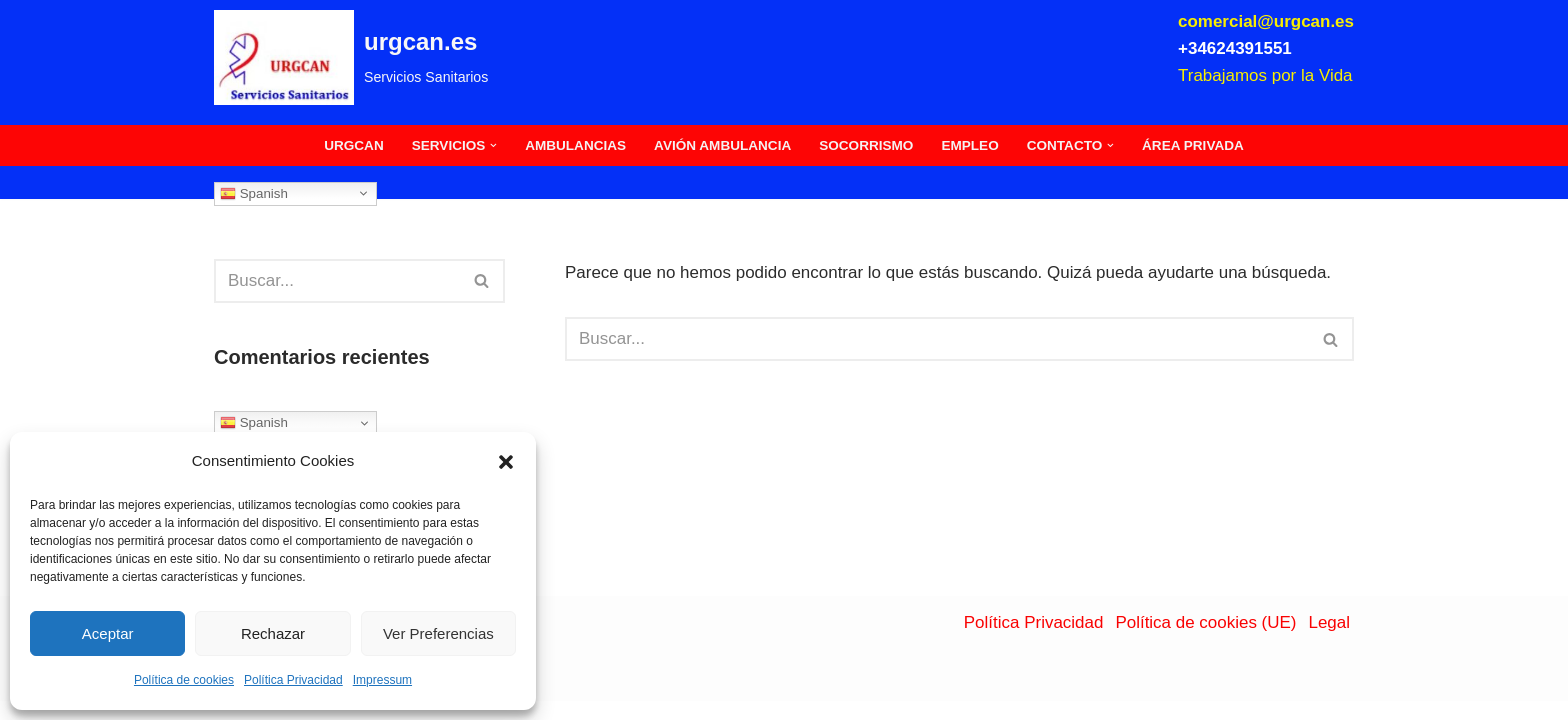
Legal (1329, 641)
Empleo (970, 145)
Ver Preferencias (438, 633)
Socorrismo (866, 145)
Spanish (254, 193)
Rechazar (273, 633)
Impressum (382, 680)
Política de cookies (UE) (1205, 641)
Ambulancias (575, 145)
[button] (506, 462)
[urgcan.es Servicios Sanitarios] (351, 57)
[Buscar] (337, 281)
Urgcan (353, 145)
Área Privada (1194, 145)
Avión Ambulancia (722, 145)
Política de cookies (184, 680)
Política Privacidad (293, 680)
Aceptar (108, 633)
